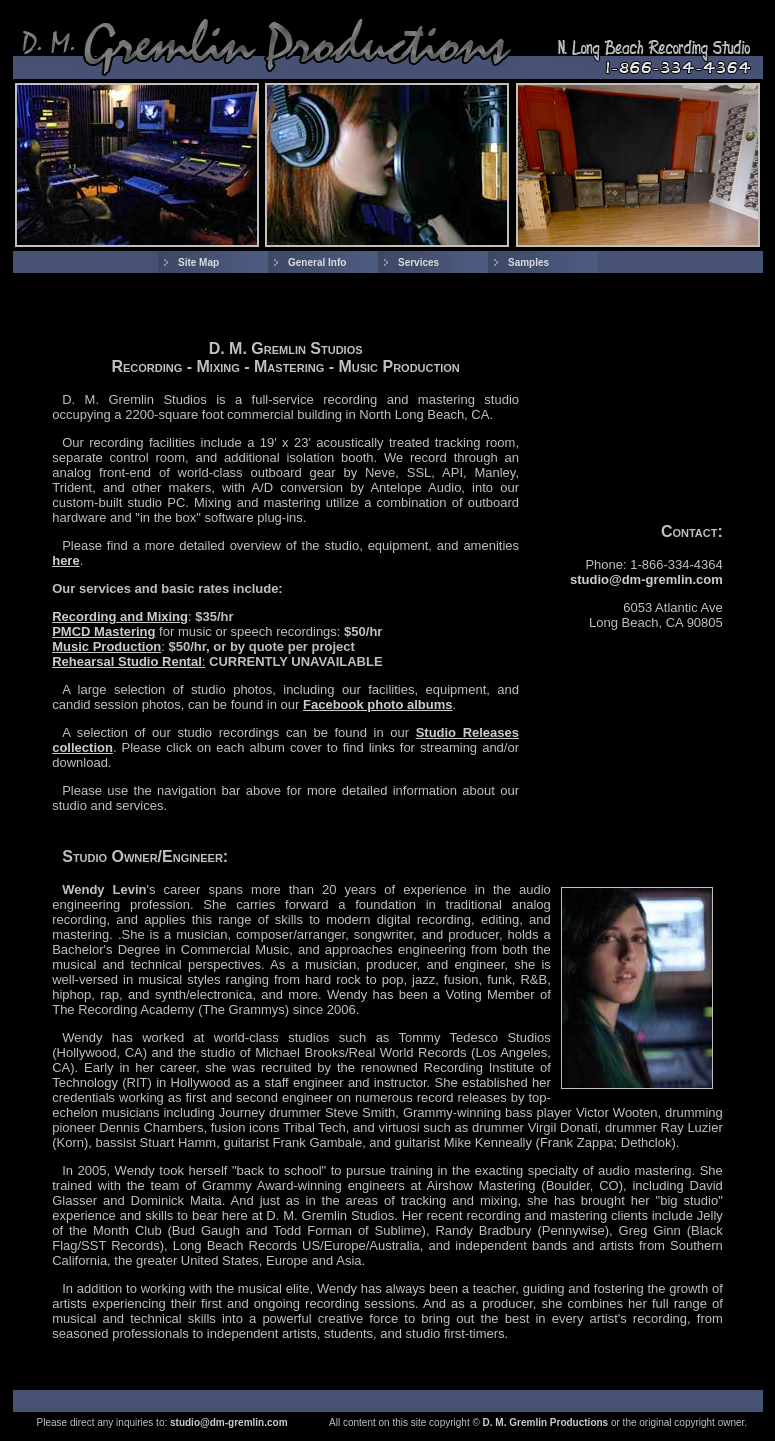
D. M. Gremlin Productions (546, 1422)
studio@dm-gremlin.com (646, 579)
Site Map (198, 262)
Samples (528, 262)
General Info (317, 262)
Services (418, 262)
